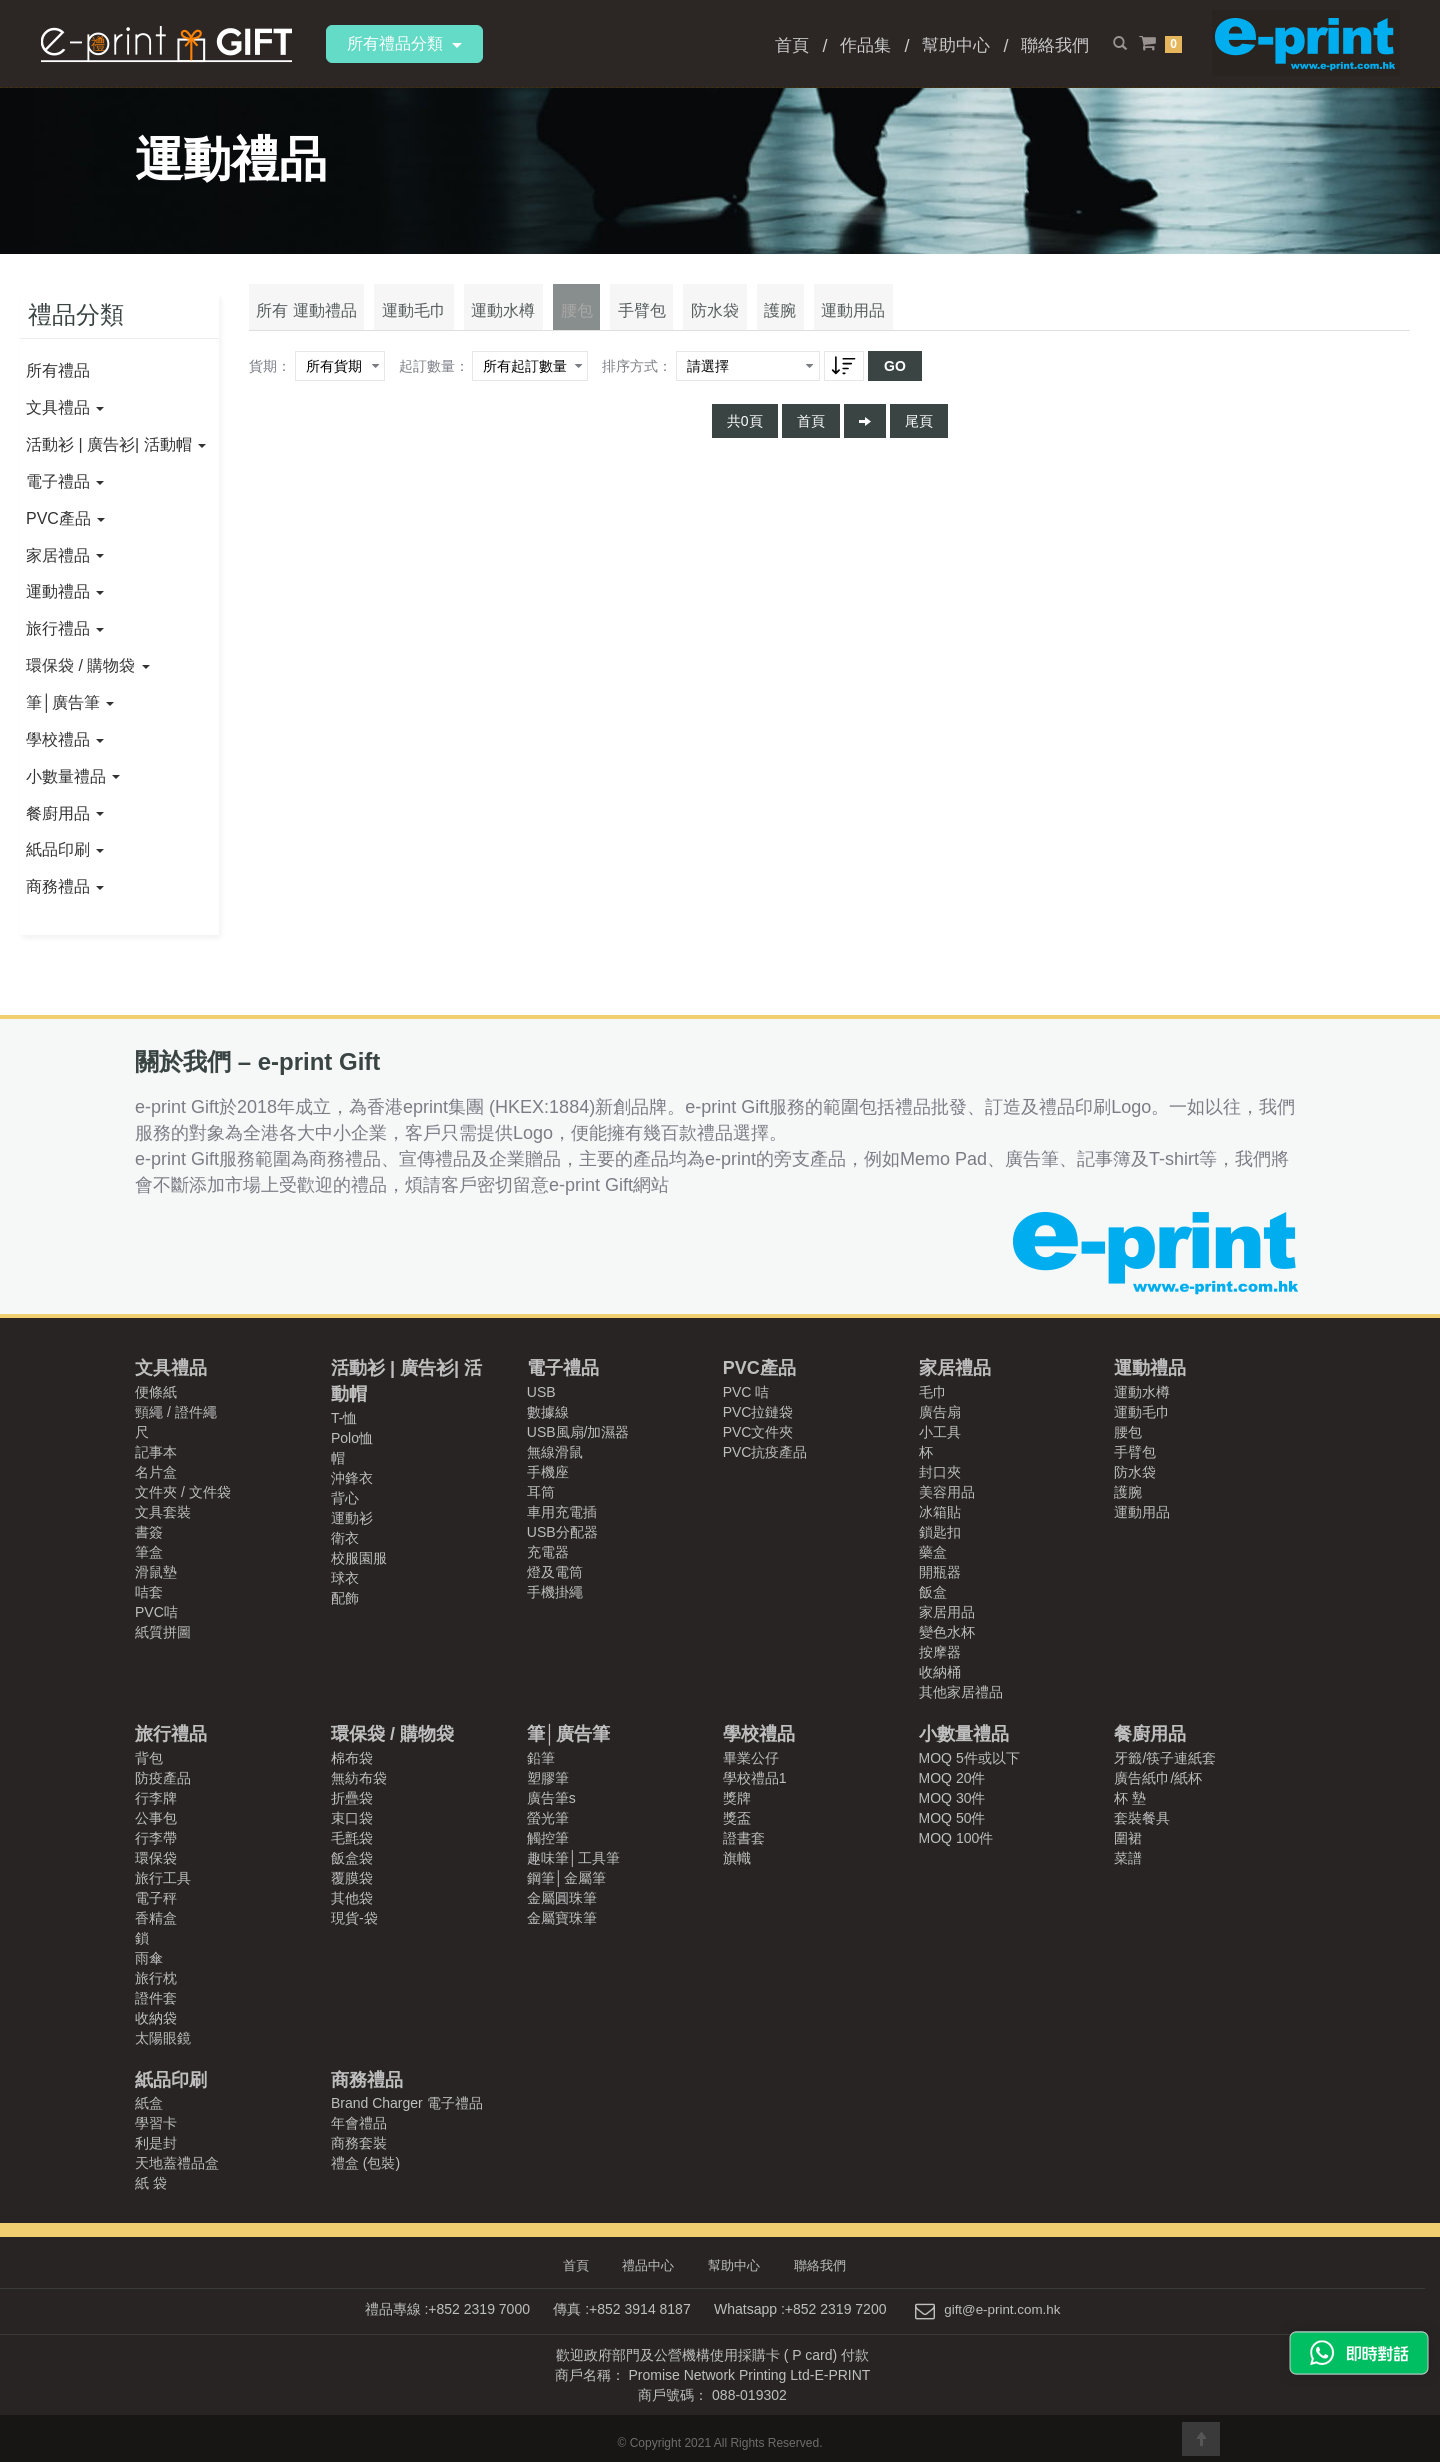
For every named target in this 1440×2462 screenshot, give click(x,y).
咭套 (149, 1592)
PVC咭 (156, 1612)
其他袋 (352, 1898)
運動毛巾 (403, 319)
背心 (345, 1498)
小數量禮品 (73, 776)
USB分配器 (562, 1532)
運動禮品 (65, 591)
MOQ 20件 (952, 1778)
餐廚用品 (65, 813)
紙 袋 (151, 2183)
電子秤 (156, 1898)
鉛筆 (541, 1758)
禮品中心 (652, 2265)
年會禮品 (359, 2123)
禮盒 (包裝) (365, 2163)
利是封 (156, 2143)
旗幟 (737, 1858)
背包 (149, 1758)
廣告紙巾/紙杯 (1158, 1778)
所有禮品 (58, 370)
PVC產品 (65, 518)
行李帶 (156, 1838)
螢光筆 (548, 1818)
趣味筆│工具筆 (573, 1858)
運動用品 (799, 319)
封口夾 (940, 1472)
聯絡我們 (1055, 45)
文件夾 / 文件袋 (183, 1492)
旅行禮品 (65, 628)
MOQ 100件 (956, 1838)
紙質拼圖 (163, 1632)
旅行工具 (163, 1878)
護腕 (733, 319)
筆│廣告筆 (70, 702)
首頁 (792, 45)
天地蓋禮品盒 (177, 2163)
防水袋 (675, 319)
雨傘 (149, 1958)
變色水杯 (947, 1632)
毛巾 (933, 1392)
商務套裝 (359, 2143)
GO (895, 375)
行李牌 (156, 1798)
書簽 (149, 1532)
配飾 (345, 1598)
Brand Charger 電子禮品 (407, 2103)
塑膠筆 (548, 1778)
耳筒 (541, 1492)
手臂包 (609, 319)
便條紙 (156, 1392)
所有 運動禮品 (303, 319)
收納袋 (156, 2018)
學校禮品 (65, 739)
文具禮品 (65, 407)
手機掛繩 (555, 1592)
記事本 (156, 1452)
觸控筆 (548, 1838)
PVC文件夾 (758, 1432)
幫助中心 (956, 45)
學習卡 (156, 2123)
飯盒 (933, 1592)
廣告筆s (551, 1798)
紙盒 (149, 2103)
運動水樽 (485, 319)
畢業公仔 (751, 1758)
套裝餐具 (1142, 1818)
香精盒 (156, 1918)
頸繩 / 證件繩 (176, 1412)
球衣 (345, 1578)
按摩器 (940, 1652)
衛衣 (345, 1538)
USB (541, 1392)
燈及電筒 (555, 1572)
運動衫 (352, 1518)
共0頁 (745, 430)
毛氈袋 (352, 1838)
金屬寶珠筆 (562, 1918)
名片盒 (156, 1472)
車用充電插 (562, 1512)
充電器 (548, 1552)
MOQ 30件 (952, 1798)
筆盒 (149, 1552)
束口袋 (352, 1818)
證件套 (156, 1998)
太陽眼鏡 (163, 2038)
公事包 (156, 1818)
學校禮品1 (755, 1778)
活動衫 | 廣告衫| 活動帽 (116, 444)
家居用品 (947, 1612)
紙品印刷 (65, 849)
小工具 (940, 1432)
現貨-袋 (354, 1918)
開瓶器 (940, 1572)
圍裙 (1128, 1838)
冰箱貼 (940, 1512)
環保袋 (156, 1858)
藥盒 (933, 1552)
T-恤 (344, 1418)
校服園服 (359, 1558)
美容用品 (947, 1492)
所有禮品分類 (404, 43)
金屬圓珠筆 (562, 1898)
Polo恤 (352, 1438)
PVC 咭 (746, 1392)
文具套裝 (163, 1512)
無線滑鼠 (555, 1452)
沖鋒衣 (352, 1478)
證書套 (744, 1838)
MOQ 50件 (952, 1818)
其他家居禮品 (961, 1692)
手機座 (548, 1472)
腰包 (551, 319)
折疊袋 (352, 1798)
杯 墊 (1130, 1798)
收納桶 (940, 1672)
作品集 (865, 45)
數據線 (548, 1412)
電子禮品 (65, 481)
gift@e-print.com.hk (1003, 2309)
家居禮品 (65, 555)
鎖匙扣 (940, 1532)
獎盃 (737, 1818)
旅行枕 (156, 1978)
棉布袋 (352, 1758)
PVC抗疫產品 (765, 1452)
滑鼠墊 (156, 1572)
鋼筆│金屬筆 (566, 1878)
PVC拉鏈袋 (758, 1412)
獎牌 (737, 1798)
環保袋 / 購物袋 (88, 665)
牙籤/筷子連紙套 (1165, 1758)
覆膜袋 (352, 1878)
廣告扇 (940, 1412)
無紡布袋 (359, 1778)
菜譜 (1128, 1858)
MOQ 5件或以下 (969, 1758)
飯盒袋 (352, 1858)
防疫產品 (163, 1778)
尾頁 (919, 430)
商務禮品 (65, 886)
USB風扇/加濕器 (578, 1432)
